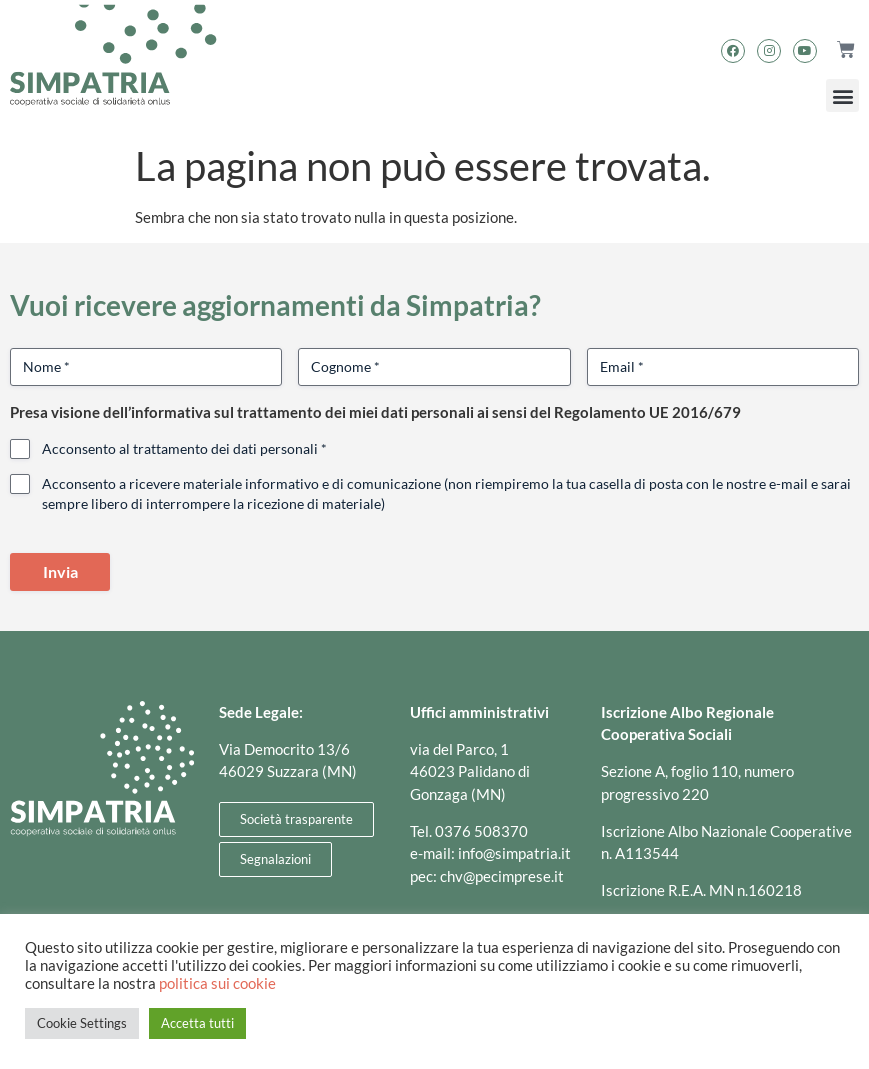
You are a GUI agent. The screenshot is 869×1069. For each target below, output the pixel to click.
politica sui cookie (217, 983)
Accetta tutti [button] (197, 1023)
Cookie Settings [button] (82, 1023)
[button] (842, 95)
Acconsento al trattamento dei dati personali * (184, 448)
